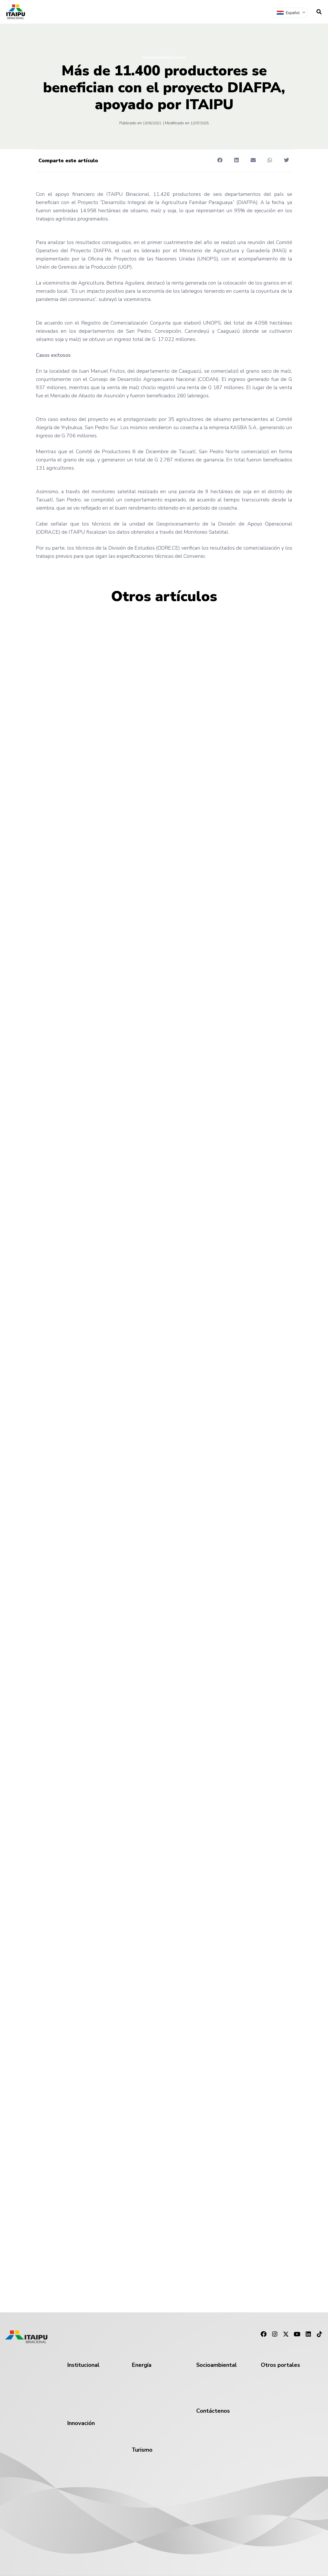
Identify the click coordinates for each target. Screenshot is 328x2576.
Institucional (83, 2365)
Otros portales (280, 2365)
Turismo (142, 2450)
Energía (141, 2365)
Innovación (81, 2423)
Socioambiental (216, 2365)
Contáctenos (213, 2411)
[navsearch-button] (319, 12)
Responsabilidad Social (164, 57)
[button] (219, 160)
